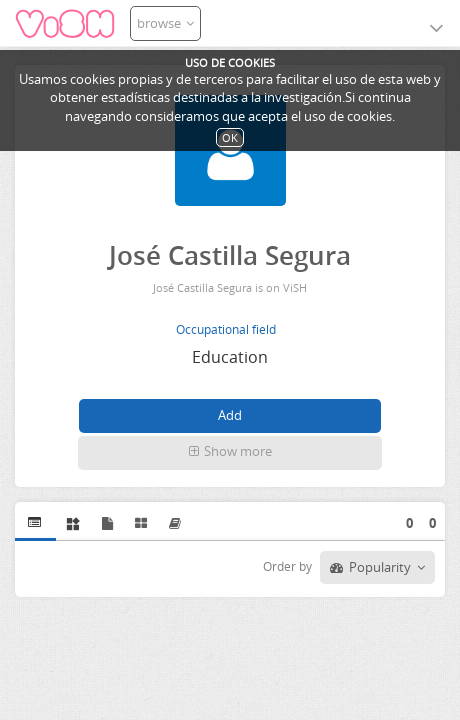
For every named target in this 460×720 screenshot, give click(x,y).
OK (230, 137)
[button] (230, 453)
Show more (230, 451)
